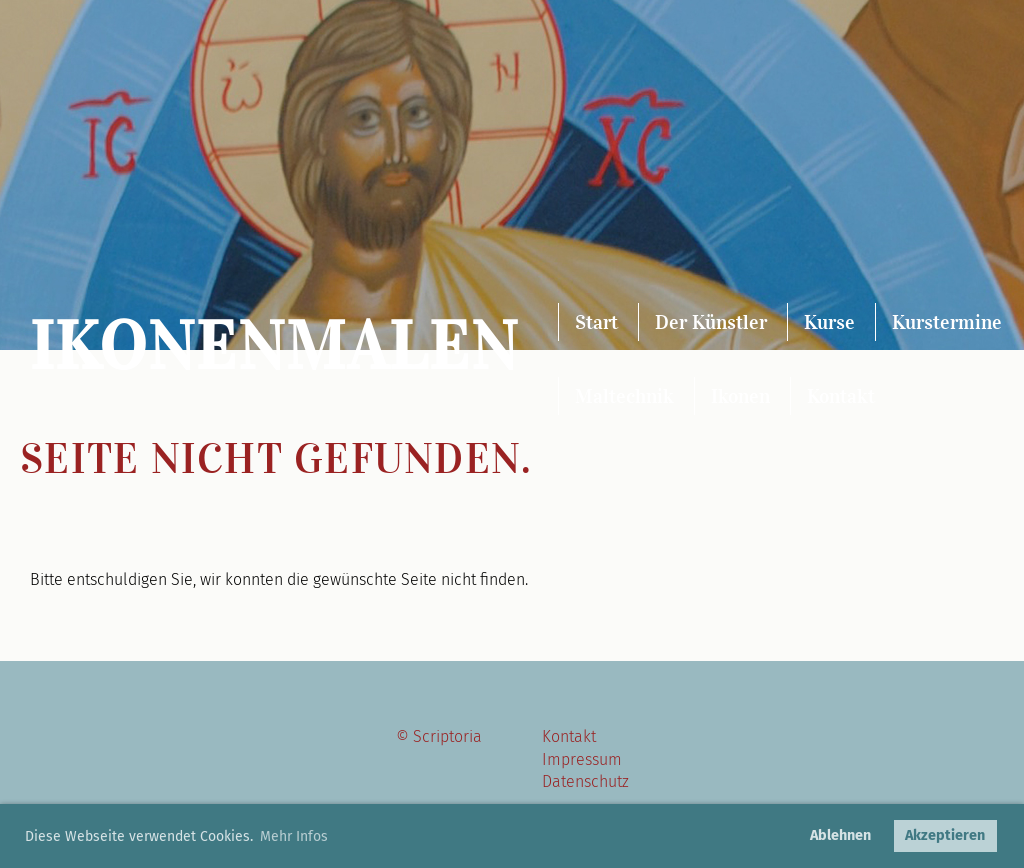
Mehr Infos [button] (294, 836)
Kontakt (841, 396)
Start (596, 322)
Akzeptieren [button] (945, 835)
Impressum (582, 759)
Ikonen (740, 396)
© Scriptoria (439, 736)
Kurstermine (947, 322)
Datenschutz (585, 781)
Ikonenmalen (274, 346)
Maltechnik (624, 396)
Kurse (829, 322)
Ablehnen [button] (840, 835)
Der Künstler (711, 322)
